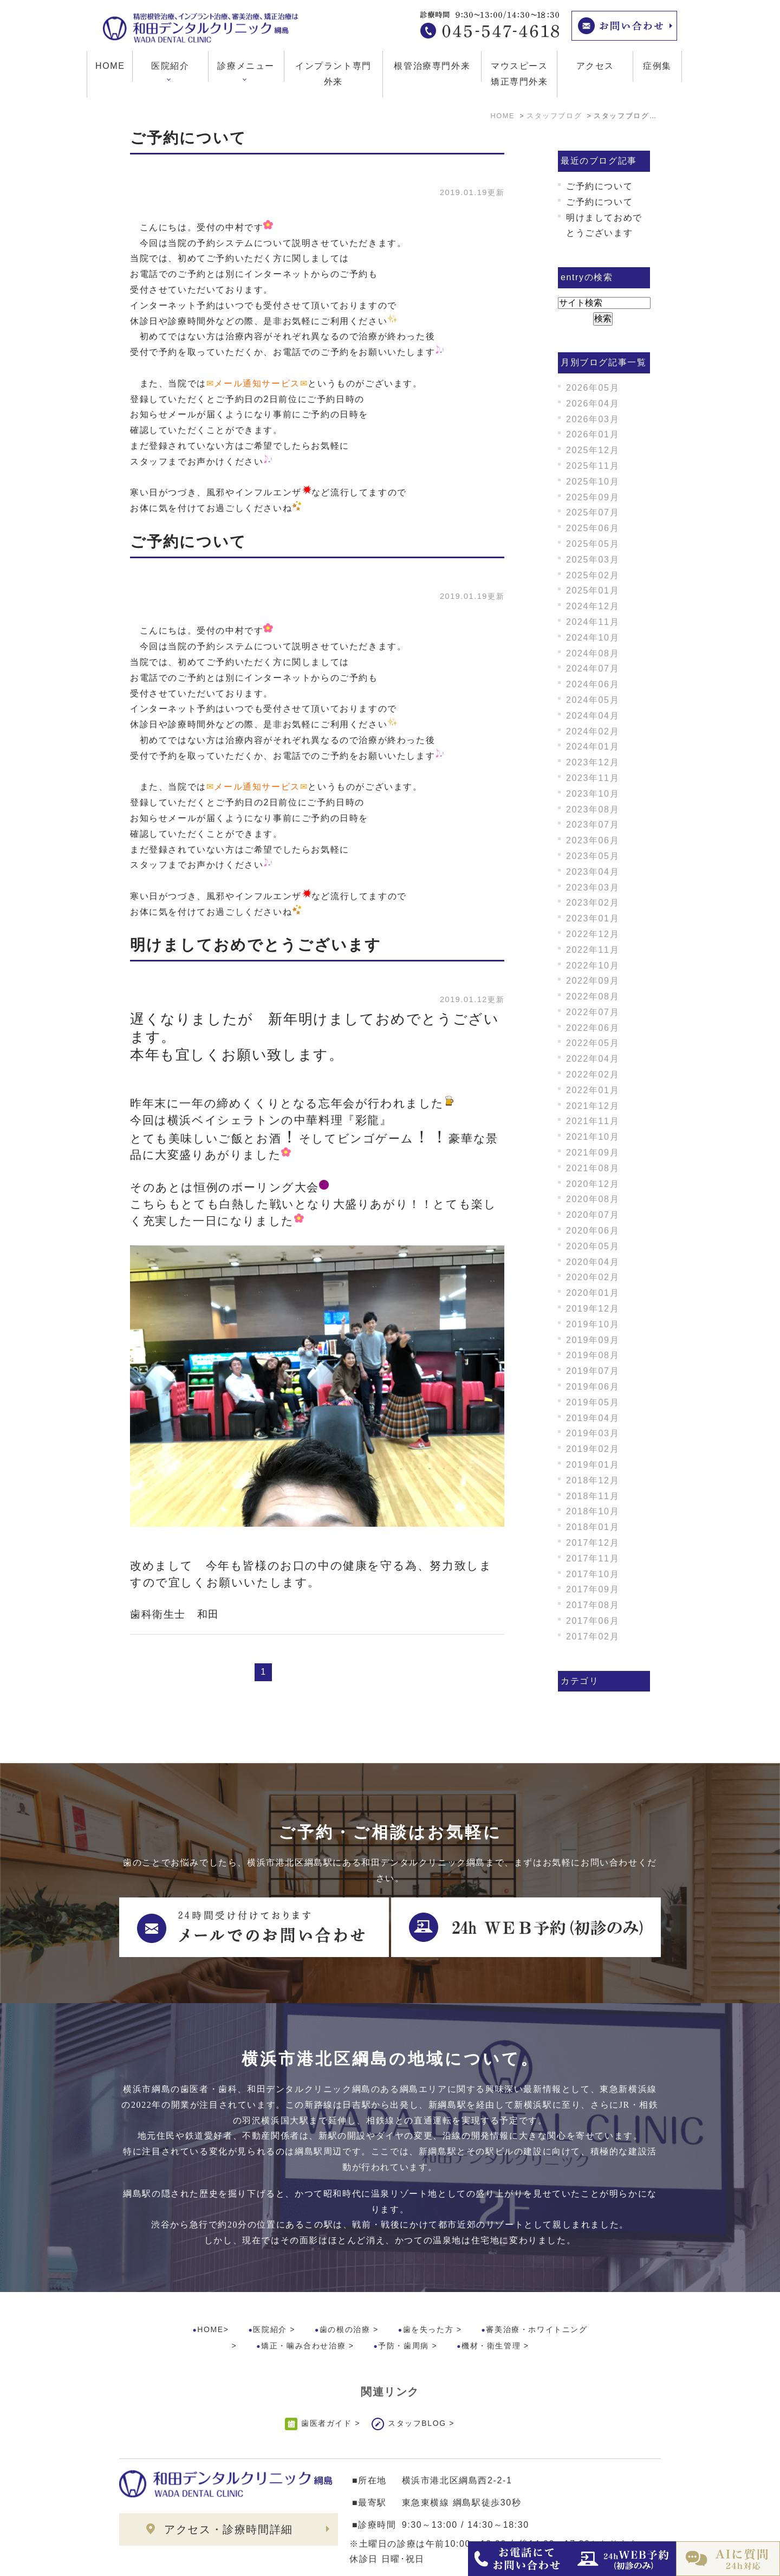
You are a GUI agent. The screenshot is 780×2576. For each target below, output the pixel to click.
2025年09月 (592, 497)
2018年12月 (592, 1480)
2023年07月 (592, 824)
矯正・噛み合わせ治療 (303, 2300)
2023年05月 (592, 856)
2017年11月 (592, 1558)
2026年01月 (592, 434)
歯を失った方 (428, 2284)
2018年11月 (592, 1496)
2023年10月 (592, 793)
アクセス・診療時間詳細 (228, 2484)
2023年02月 (592, 902)
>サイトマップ (143, 2560)
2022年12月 (592, 934)
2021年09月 (592, 1152)
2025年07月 (592, 512)
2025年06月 (592, 528)
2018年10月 (592, 1511)
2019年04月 (592, 1418)
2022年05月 (592, 1043)
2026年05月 (592, 387)
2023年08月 (592, 809)
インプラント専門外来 (333, 73)
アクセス (595, 65)
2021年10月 (592, 1136)
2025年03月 (592, 559)
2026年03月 (592, 419)
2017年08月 (592, 1605)
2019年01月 (592, 1464)
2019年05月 (592, 1402)
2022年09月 (592, 980)
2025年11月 (592, 465)
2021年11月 (592, 1121)
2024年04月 (592, 715)
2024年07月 (592, 668)
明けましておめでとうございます (255, 945)
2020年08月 (592, 1199)
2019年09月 (592, 1340)
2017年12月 (592, 1542)
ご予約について (188, 138)
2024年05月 (592, 700)
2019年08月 (592, 1355)
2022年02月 (592, 1074)
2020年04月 (592, 1262)
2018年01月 (592, 1527)
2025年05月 (592, 543)
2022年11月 (592, 949)
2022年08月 (592, 996)
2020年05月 (592, 1246)
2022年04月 (592, 1058)
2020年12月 (592, 1184)
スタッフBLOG (417, 2377)
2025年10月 (592, 481)
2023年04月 (592, 871)
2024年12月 (592, 606)
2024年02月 (592, 731)
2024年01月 (592, 746)
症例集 (657, 65)
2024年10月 (592, 637)
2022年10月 (592, 965)
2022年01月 (592, 1090)
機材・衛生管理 (491, 2300)
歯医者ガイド (326, 2377)
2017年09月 (592, 1589)
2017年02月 (592, 1636)
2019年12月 (592, 1308)
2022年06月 (592, 1027)
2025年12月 (592, 450)
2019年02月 (592, 1449)
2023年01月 (592, 918)
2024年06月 (592, 684)
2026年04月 (592, 403)
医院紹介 (270, 2284)
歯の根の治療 (345, 2284)
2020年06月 (592, 1230)
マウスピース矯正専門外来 (519, 73)
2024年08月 (592, 653)
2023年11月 (592, 778)
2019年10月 (592, 1324)
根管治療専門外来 (432, 65)
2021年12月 (592, 1106)
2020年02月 (592, 1277)
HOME (110, 65)
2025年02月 (592, 575)
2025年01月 (592, 590)
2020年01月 (592, 1292)
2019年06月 (592, 1386)
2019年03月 (592, 1433)
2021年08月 (592, 1168)
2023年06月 (592, 840)
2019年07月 (592, 1371)
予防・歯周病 (403, 2300)
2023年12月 (592, 762)
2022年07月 (592, 1012)
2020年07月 (592, 1214)
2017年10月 (592, 1574)
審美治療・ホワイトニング (536, 2284)
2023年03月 (592, 887)
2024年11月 (592, 622)
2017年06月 (592, 1620)
